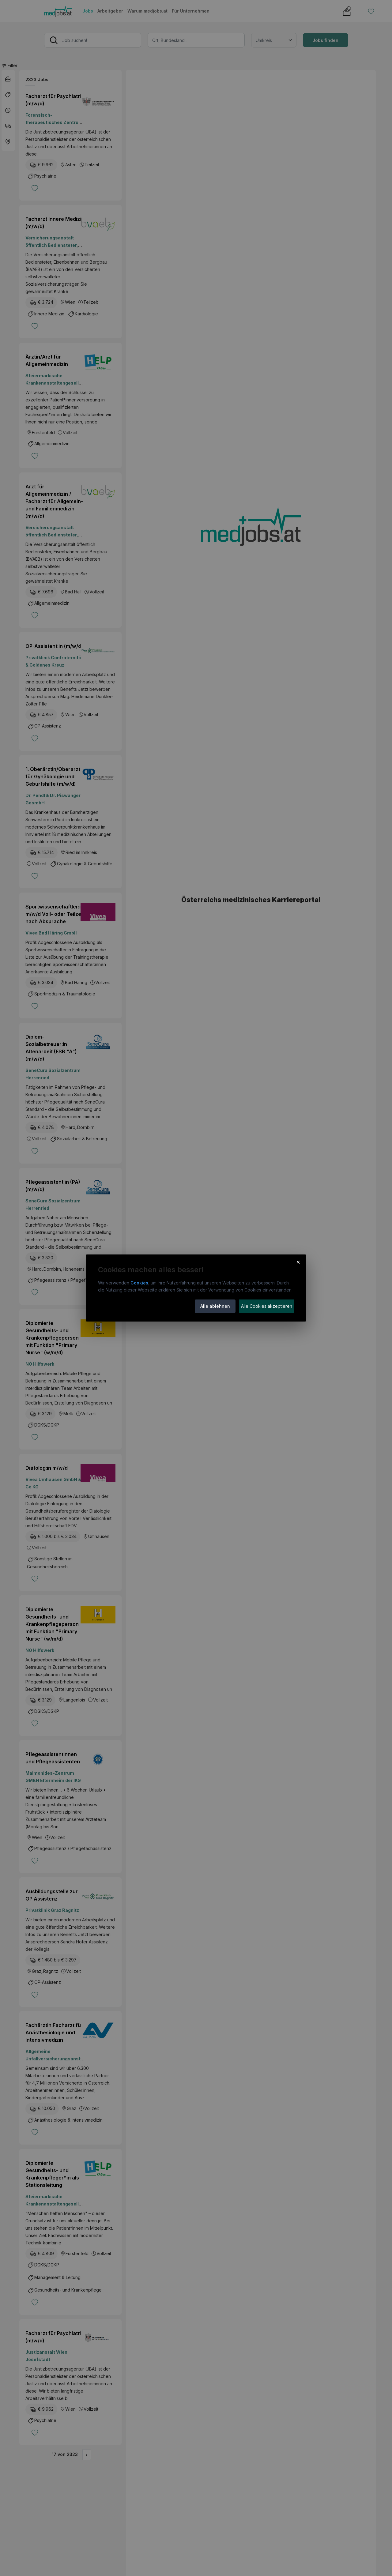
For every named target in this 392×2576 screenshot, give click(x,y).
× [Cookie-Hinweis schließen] (298, 1261)
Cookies (139, 1282)
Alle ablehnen (215, 1306)
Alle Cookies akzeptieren (266, 1306)
